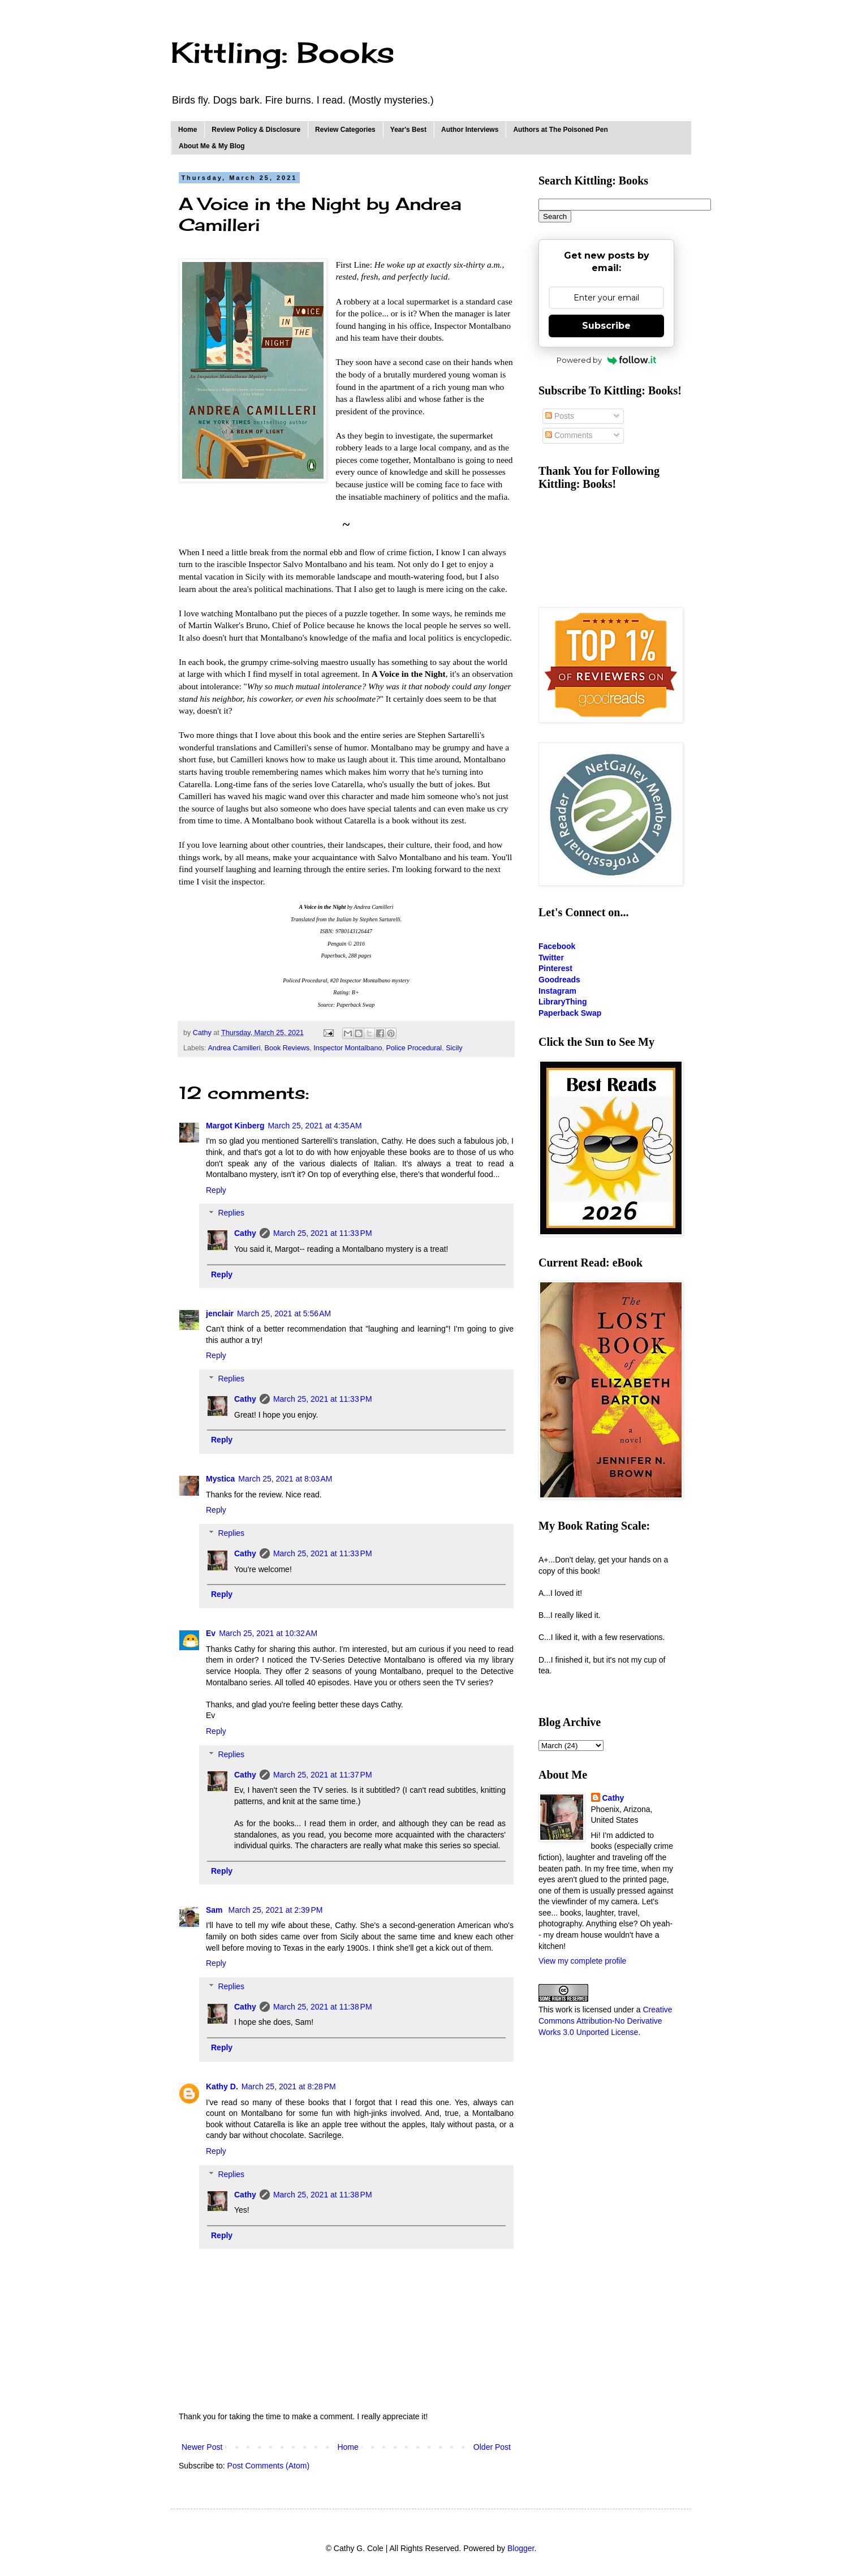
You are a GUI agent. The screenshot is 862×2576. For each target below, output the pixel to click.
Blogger (520, 2548)
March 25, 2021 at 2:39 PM (275, 1909)
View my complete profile (582, 1960)
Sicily (454, 1048)
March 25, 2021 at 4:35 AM (314, 1125)
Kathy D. (222, 2086)
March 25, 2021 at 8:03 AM (285, 1478)
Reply (216, 1190)
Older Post (492, 2447)
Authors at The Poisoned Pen (560, 130)
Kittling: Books (282, 52)
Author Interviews (469, 130)
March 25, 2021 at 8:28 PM (289, 2086)
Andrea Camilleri (234, 1048)
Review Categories (345, 130)
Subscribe (606, 325)
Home (187, 130)
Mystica (220, 1478)
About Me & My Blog (212, 146)
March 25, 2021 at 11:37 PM (322, 1774)
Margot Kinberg (235, 1125)
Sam (215, 1909)
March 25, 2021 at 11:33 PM (322, 1233)
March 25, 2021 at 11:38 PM (322, 2006)
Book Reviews (287, 1048)
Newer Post (202, 2447)
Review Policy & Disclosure (256, 130)
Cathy (245, 1233)
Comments (569, 435)
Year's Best (408, 130)
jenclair (220, 1313)
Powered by (607, 359)
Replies (231, 1213)
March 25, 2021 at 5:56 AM (284, 1313)
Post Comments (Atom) (268, 2465)
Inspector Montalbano (347, 1048)
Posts (559, 415)
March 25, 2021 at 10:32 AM (268, 1633)
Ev (210, 1633)
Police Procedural (414, 1048)
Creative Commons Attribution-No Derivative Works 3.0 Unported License (605, 2020)
